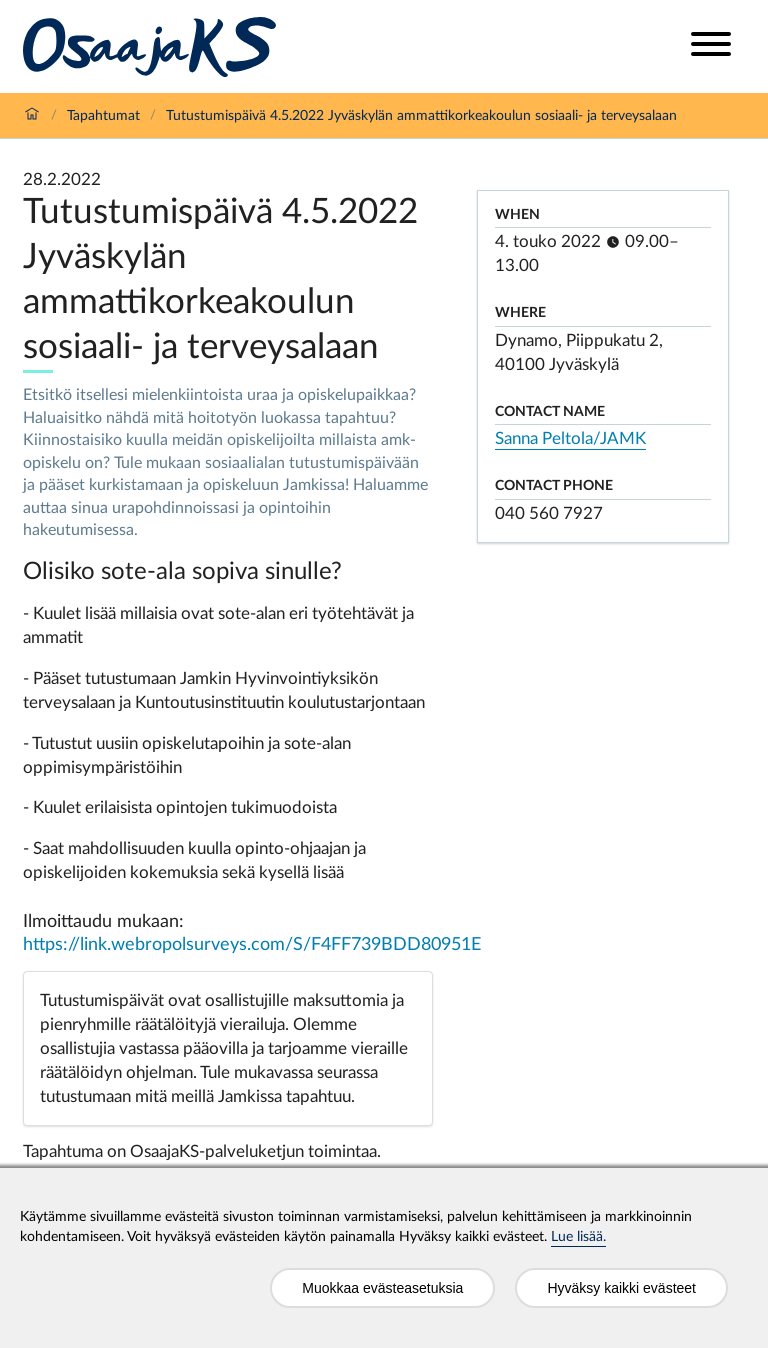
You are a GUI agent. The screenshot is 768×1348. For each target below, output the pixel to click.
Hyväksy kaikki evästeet (621, 1288)
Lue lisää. (578, 1237)
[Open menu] (711, 46)
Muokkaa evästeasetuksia (382, 1288)
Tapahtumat (103, 116)
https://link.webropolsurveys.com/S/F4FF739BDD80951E (252, 945)
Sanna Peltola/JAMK (570, 438)
